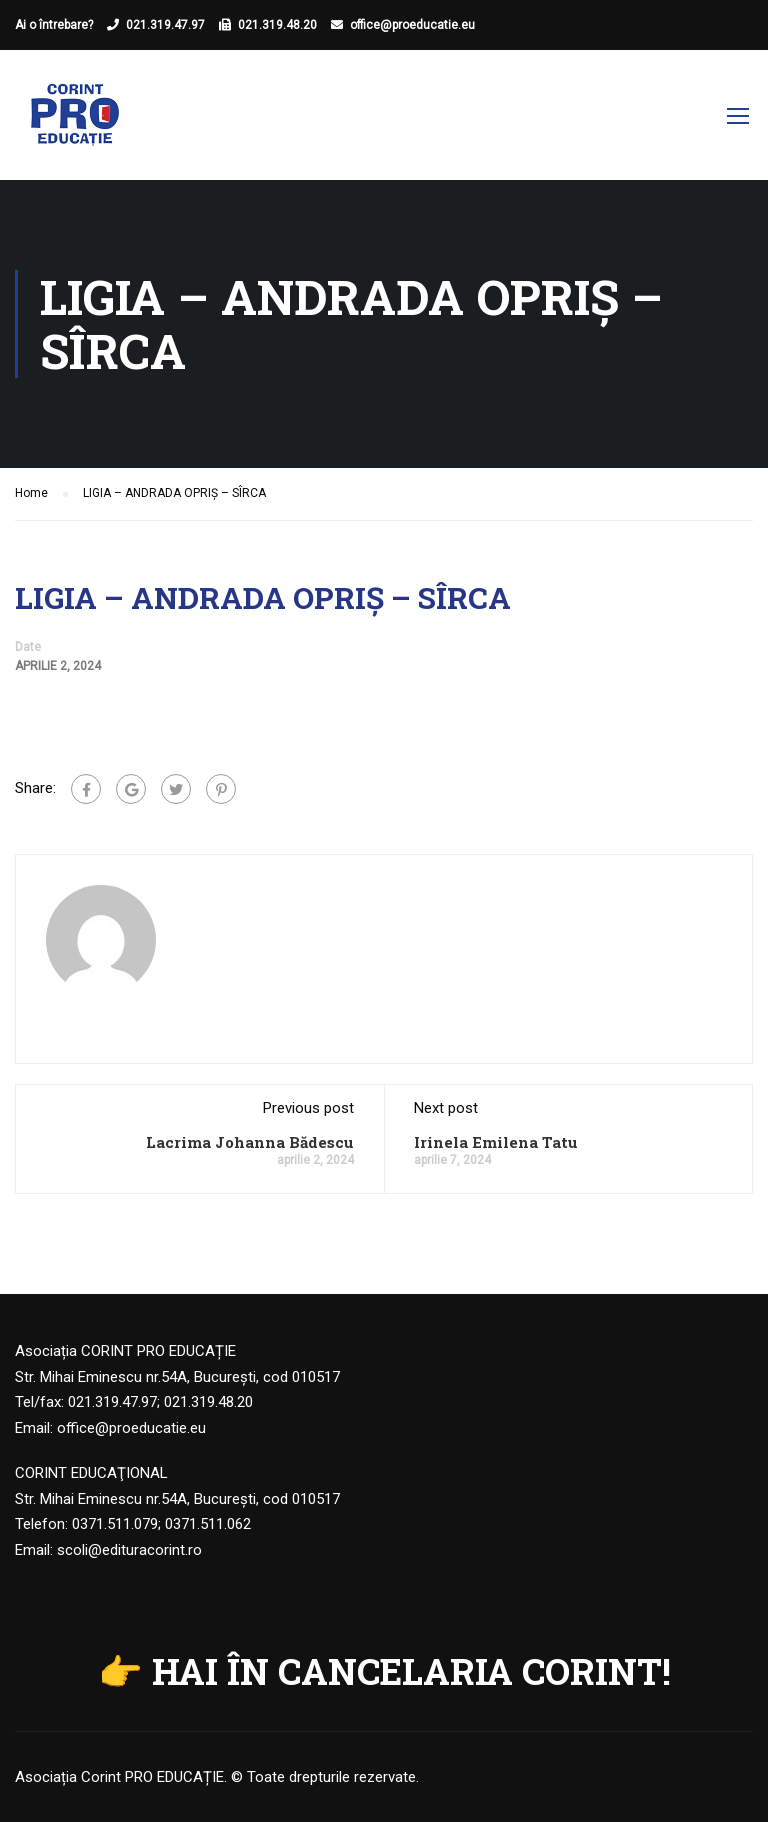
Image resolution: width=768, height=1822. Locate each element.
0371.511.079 (115, 1524)
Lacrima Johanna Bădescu (250, 1142)
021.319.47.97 (165, 25)
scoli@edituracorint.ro (129, 1550)
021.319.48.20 (277, 25)
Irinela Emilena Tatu (496, 1142)
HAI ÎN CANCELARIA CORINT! (411, 1671)
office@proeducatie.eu (412, 25)
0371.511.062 (208, 1524)
